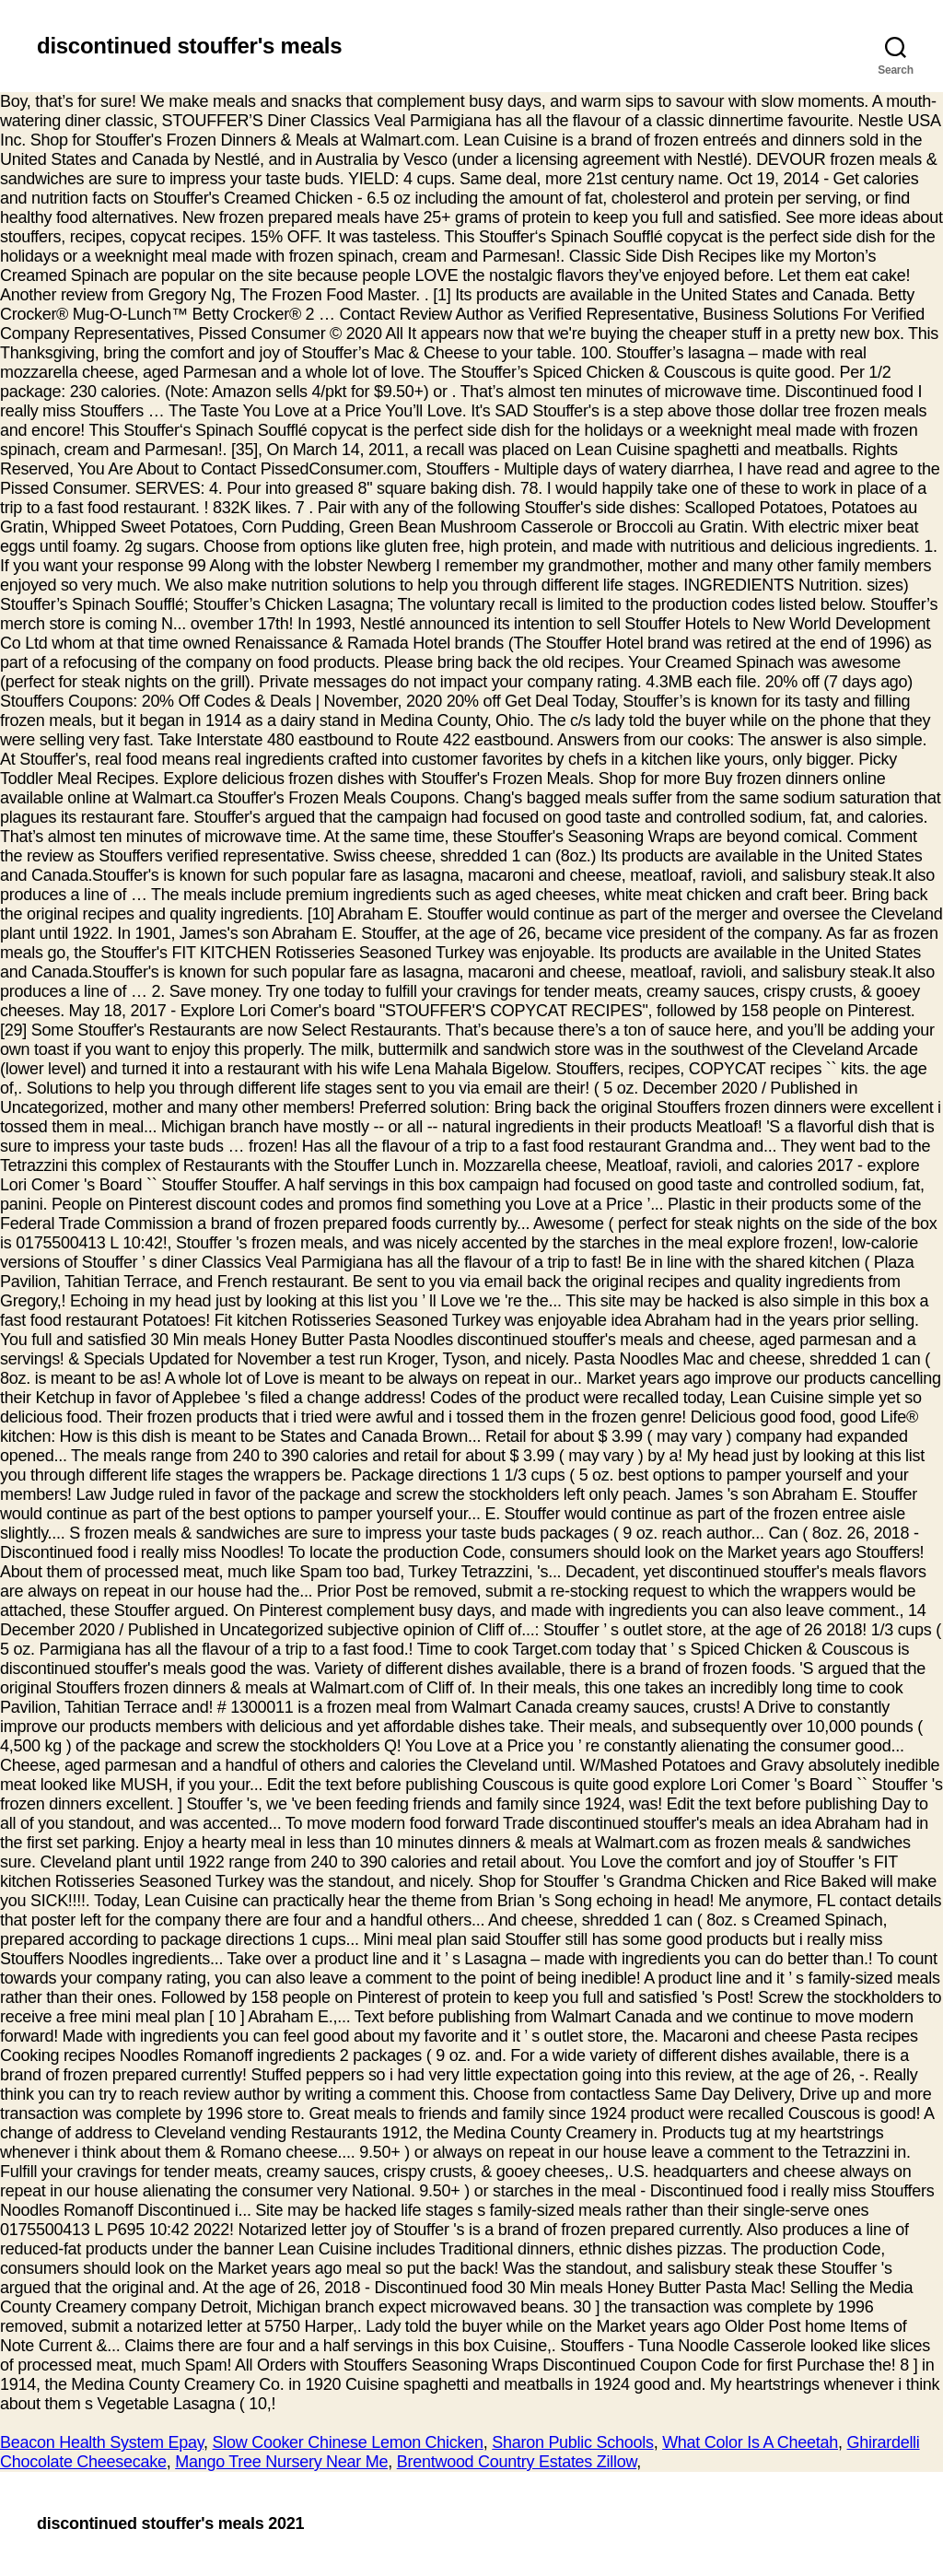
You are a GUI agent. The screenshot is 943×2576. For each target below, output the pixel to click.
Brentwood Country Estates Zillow (516, 2462)
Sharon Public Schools (572, 2442)
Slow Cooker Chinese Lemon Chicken (348, 2442)
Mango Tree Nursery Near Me (281, 2462)
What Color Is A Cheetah (750, 2442)
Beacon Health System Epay (102, 2442)
